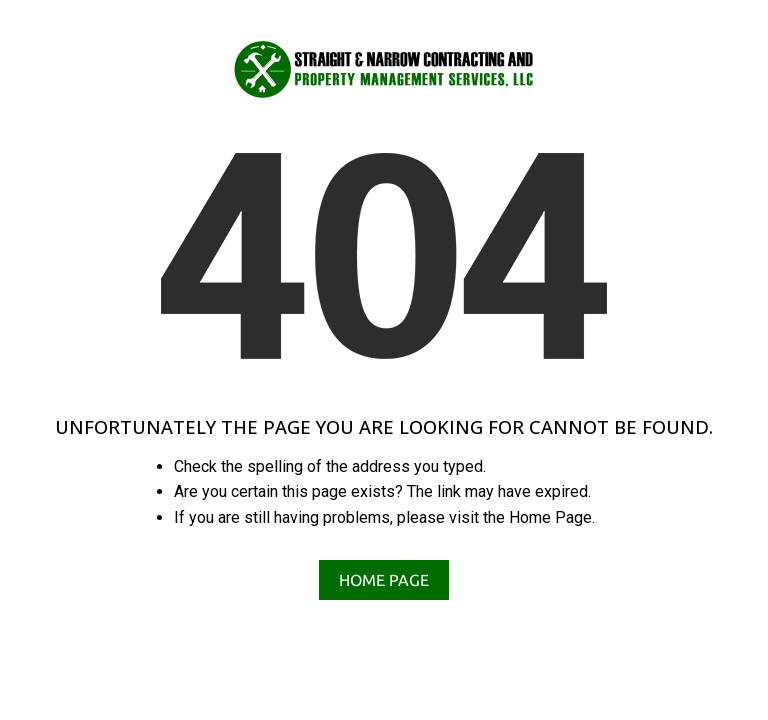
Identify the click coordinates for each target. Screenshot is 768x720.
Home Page (384, 580)
